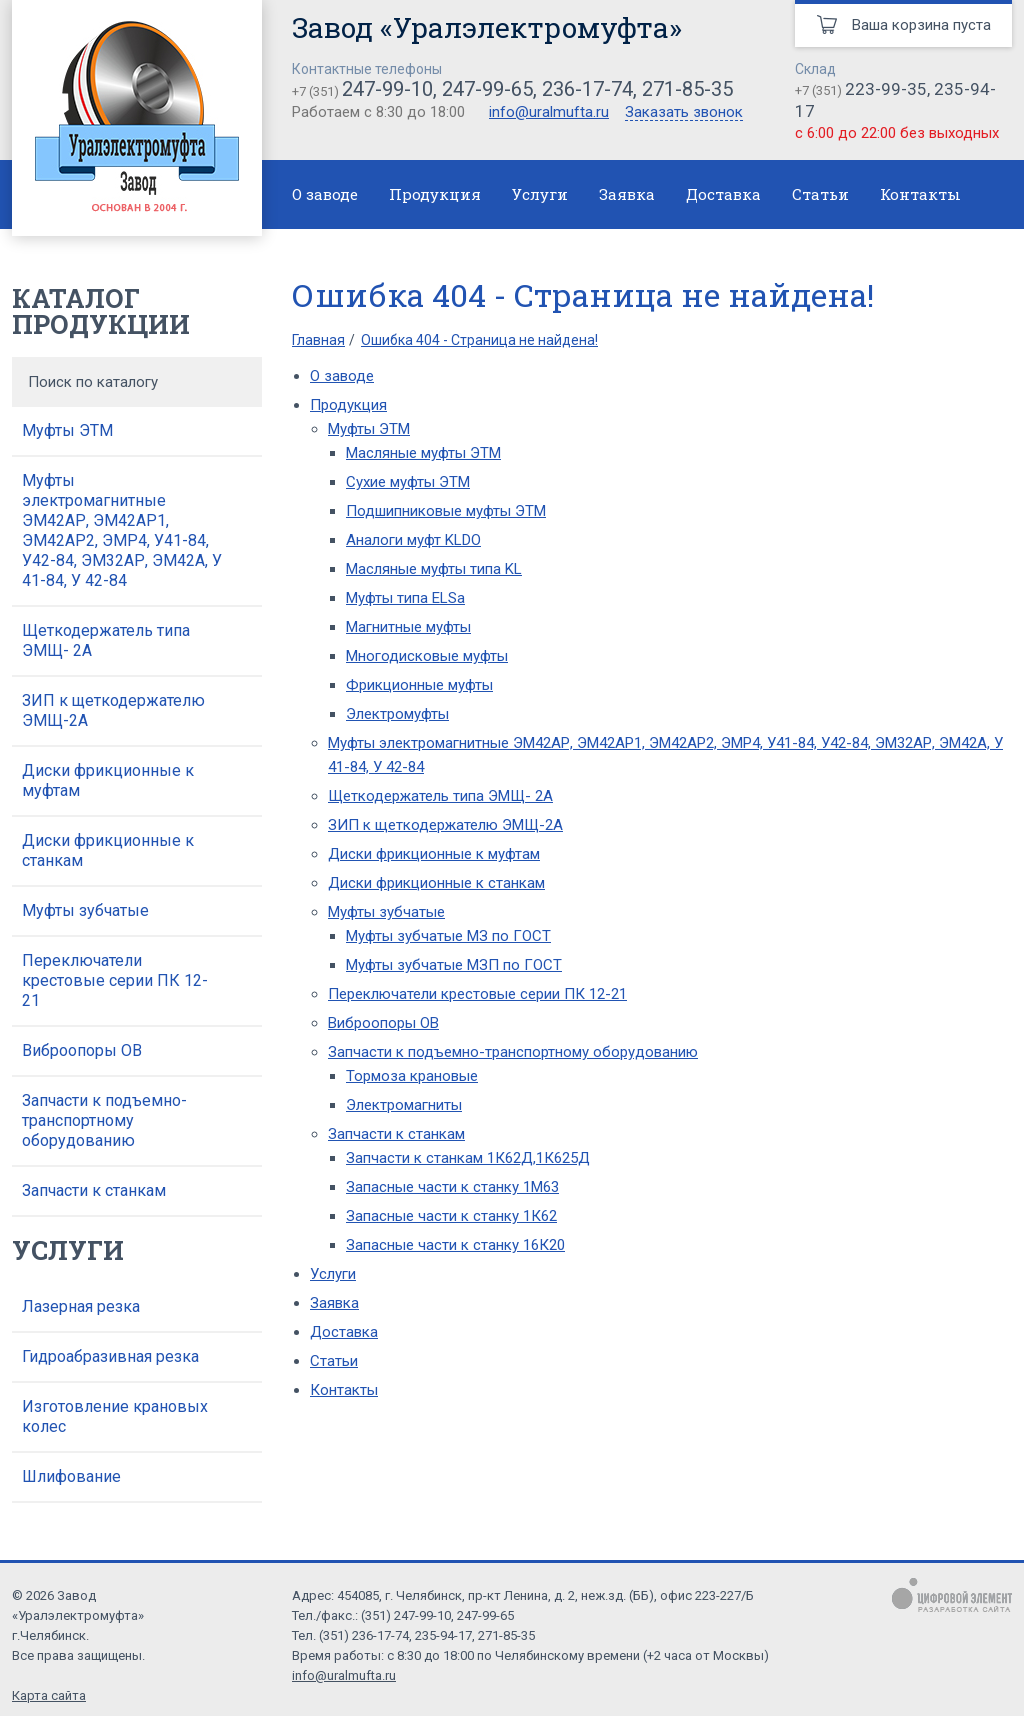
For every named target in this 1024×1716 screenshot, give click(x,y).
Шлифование (71, 1476)
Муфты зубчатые (85, 910)
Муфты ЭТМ (67, 430)
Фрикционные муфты (419, 685)
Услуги (540, 194)
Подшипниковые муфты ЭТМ (446, 511)
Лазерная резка (81, 1306)
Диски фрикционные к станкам (108, 850)
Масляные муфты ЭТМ (423, 453)
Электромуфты (397, 714)
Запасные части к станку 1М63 (452, 1187)
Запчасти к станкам (94, 1190)
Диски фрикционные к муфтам (108, 780)
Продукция (435, 194)
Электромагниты (404, 1105)
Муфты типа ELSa (405, 598)
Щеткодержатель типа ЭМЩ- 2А (106, 640)
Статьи (820, 194)
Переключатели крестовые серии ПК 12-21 (115, 980)
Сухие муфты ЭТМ (408, 482)
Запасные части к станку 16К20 (455, 1245)
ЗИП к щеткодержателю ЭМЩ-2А (113, 710)
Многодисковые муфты (427, 656)
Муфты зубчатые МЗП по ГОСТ (454, 965)
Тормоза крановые (412, 1076)
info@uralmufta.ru (549, 112)
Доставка (723, 194)
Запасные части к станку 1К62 (451, 1216)
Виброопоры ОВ (82, 1050)
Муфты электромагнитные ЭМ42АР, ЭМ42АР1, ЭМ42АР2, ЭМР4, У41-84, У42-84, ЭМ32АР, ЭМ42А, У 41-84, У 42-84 (122, 530)
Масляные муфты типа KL (434, 569)
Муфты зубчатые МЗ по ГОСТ (448, 936)
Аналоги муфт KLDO (413, 540)
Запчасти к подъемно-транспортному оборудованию (104, 1120)
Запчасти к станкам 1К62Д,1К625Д (468, 1158)
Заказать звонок (684, 113)
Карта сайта (49, 1695)
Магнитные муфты (408, 627)
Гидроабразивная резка (110, 1356)
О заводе (325, 194)
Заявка (627, 194)
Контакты (920, 194)
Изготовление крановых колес (115, 1416)
